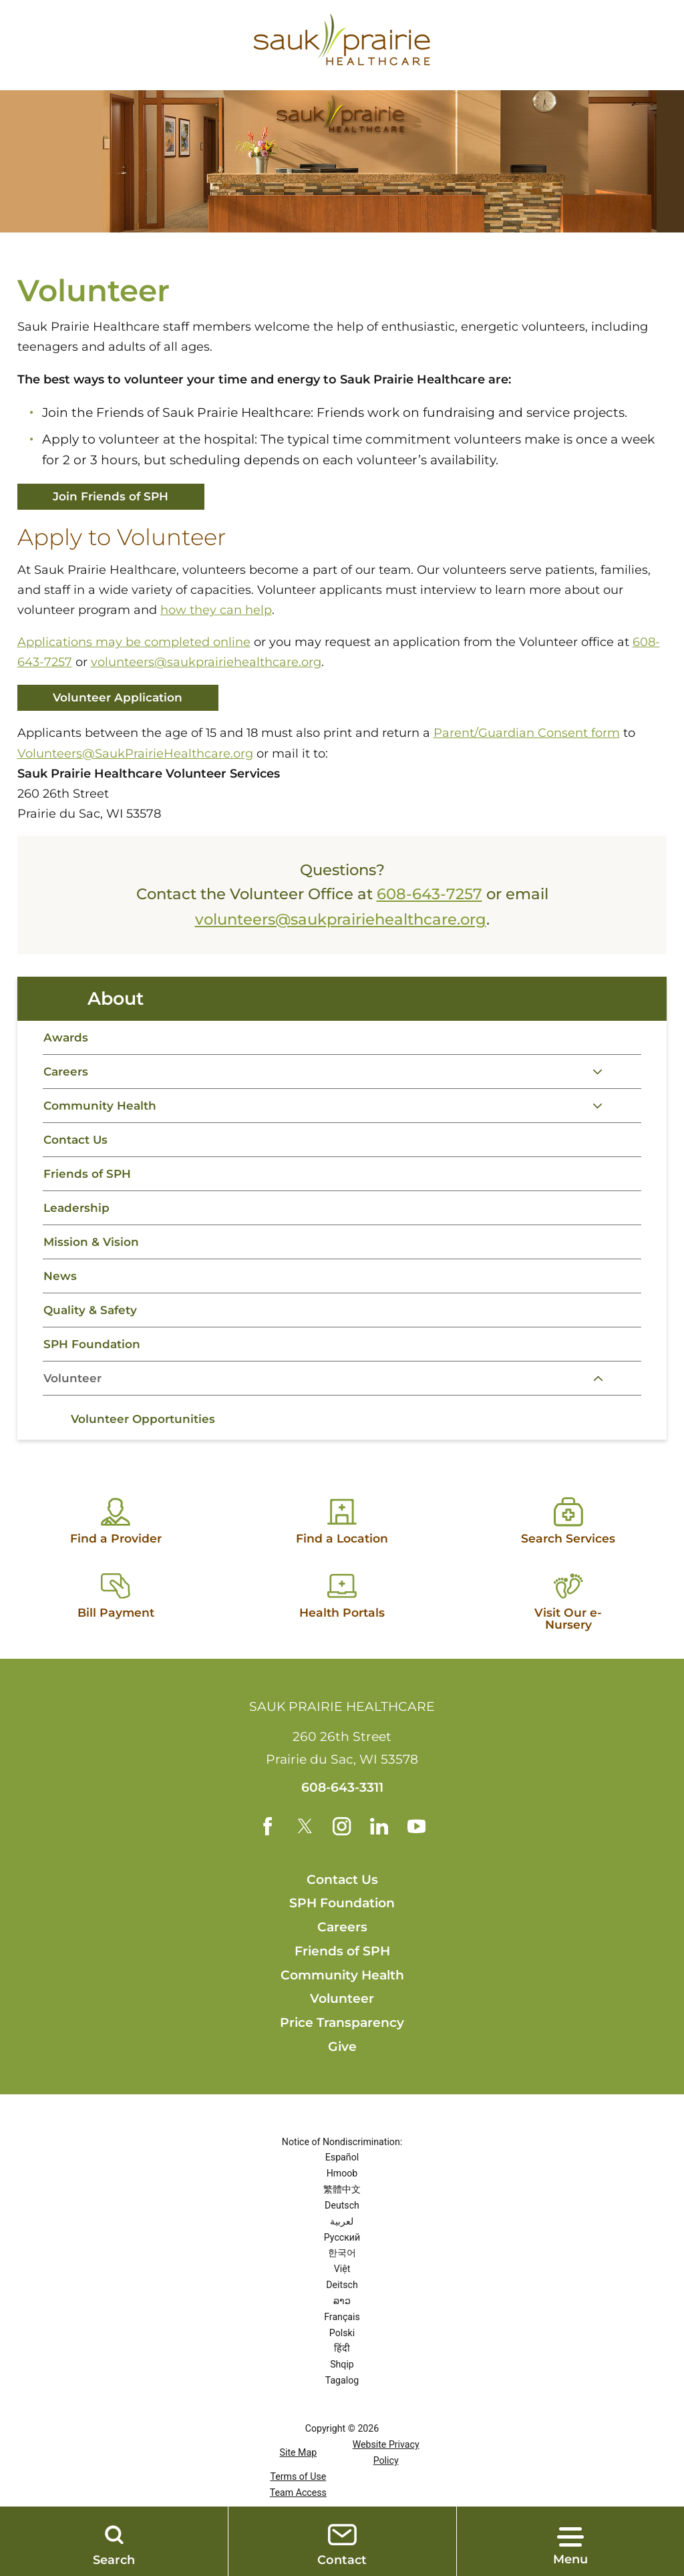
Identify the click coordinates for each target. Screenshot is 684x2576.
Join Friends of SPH (114, 497)
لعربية (341, 2256)
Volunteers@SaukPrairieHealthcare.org (135, 756)
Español (342, 2192)
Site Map (298, 2487)
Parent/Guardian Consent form (527, 735)
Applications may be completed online (133, 643)
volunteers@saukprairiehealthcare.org (206, 663)
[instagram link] (342, 1861)
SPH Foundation (93, 1366)
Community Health (102, 1115)
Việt (342, 2304)
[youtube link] (417, 1861)
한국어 (342, 2288)
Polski (342, 2367)
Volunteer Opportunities (146, 1445)
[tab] (627, 1080)
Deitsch (341, 2320)
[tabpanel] (342, 1445)
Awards (66, 1043)
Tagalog (342, 2415)
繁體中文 (342, 2224)
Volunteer (73, 1403)
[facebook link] (266, 1861)
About (117, 1003)
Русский (342, 2272)
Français (342, 2351)
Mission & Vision (92, 1259)
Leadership (77, 1223)
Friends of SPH (88, 1187)
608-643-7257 (429, 896)
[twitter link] (304, 1861)
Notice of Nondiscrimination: (342, 2176)
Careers (67, 1079)
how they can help (216, 611)
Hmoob (342, 2208)
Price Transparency (342, 2058)
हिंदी (342, 2383)
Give (342, 2081)
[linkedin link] (379, 1861)
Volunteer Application (122, 699)
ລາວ (342, 2335)
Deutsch (342, 2240)
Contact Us (77, 1151)
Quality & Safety (92, 1330)
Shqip (342, 2399)
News (60, 1294)
